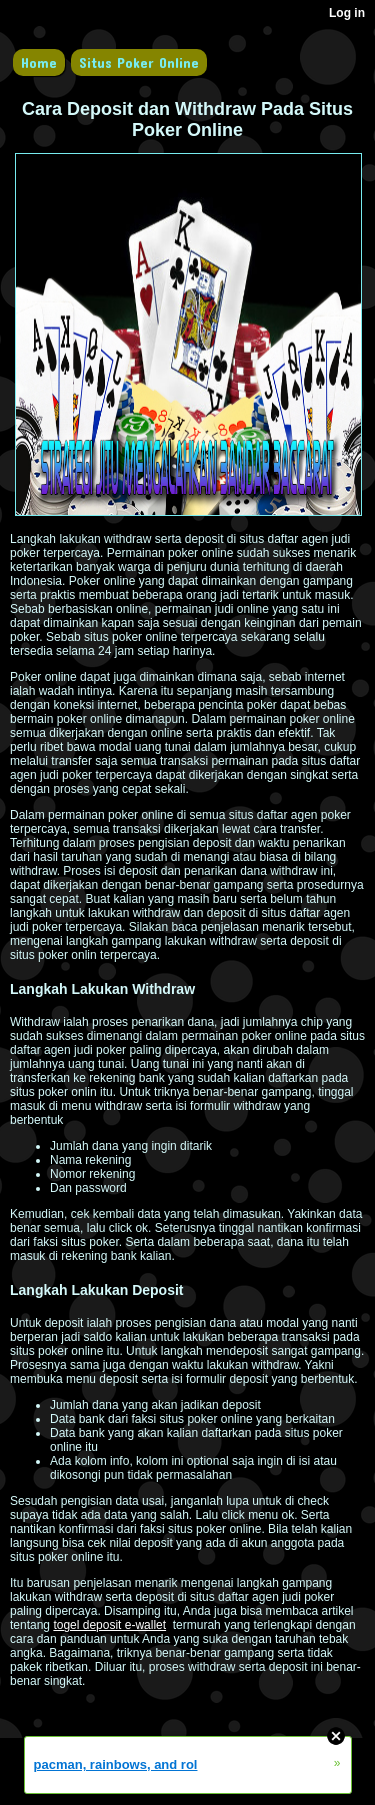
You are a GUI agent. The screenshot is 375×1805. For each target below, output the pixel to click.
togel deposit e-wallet (109, 1625)
